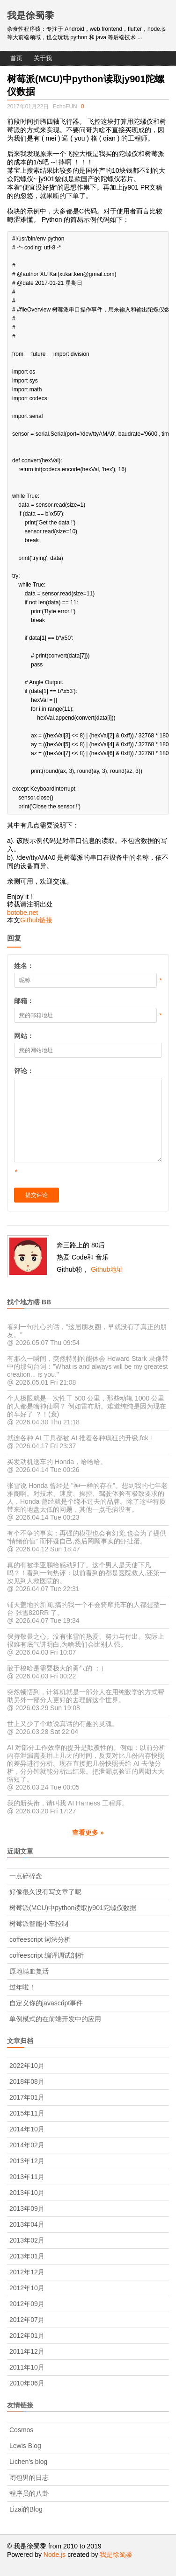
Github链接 (36, 920)
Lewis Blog (25, 2445)
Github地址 (107, 1269)
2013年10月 (26, 2192)
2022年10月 (26, 2065)
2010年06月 (26, 2383)
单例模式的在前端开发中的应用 (55, 2019)
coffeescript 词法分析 (40, 1939)
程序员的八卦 (29, 2493)
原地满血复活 (29, 1971)
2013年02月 (26, 2240)
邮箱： (24, 1001)
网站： (24, 1036)
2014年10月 (26, 2129)
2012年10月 (26, 2288)
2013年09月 (26, 2208)
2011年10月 (26, 2367)
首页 (16, 58)
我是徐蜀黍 (30, 15)
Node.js (55, 2554)
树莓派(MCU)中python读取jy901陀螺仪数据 (72, 1907)
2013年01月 (26, 2256)
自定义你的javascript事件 (46, 2003)
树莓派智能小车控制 (38, 1923)
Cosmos (21, 2430)
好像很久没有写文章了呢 (45, 1892)
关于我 (43, 58)
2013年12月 (26, 2161)
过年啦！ (22, 1987)
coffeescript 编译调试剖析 (46, 1955)
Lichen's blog (28, 2461)
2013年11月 (26, 2176)
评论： (24, 1071)
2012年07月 (26, 2319)
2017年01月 (26, 2097)
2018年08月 (26, 2081)
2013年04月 (26, 2224)
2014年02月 (26, 2145)
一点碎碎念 (25, 1876)
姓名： (24, 966)
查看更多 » (88, 1832)
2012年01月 (26, 2335)
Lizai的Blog (26, 2509)
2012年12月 (26, 2272)
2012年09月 (26, 2303)
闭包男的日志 (29, 2477)
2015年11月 (26, 2113)
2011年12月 (26, 2351)
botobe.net (22, 912)
